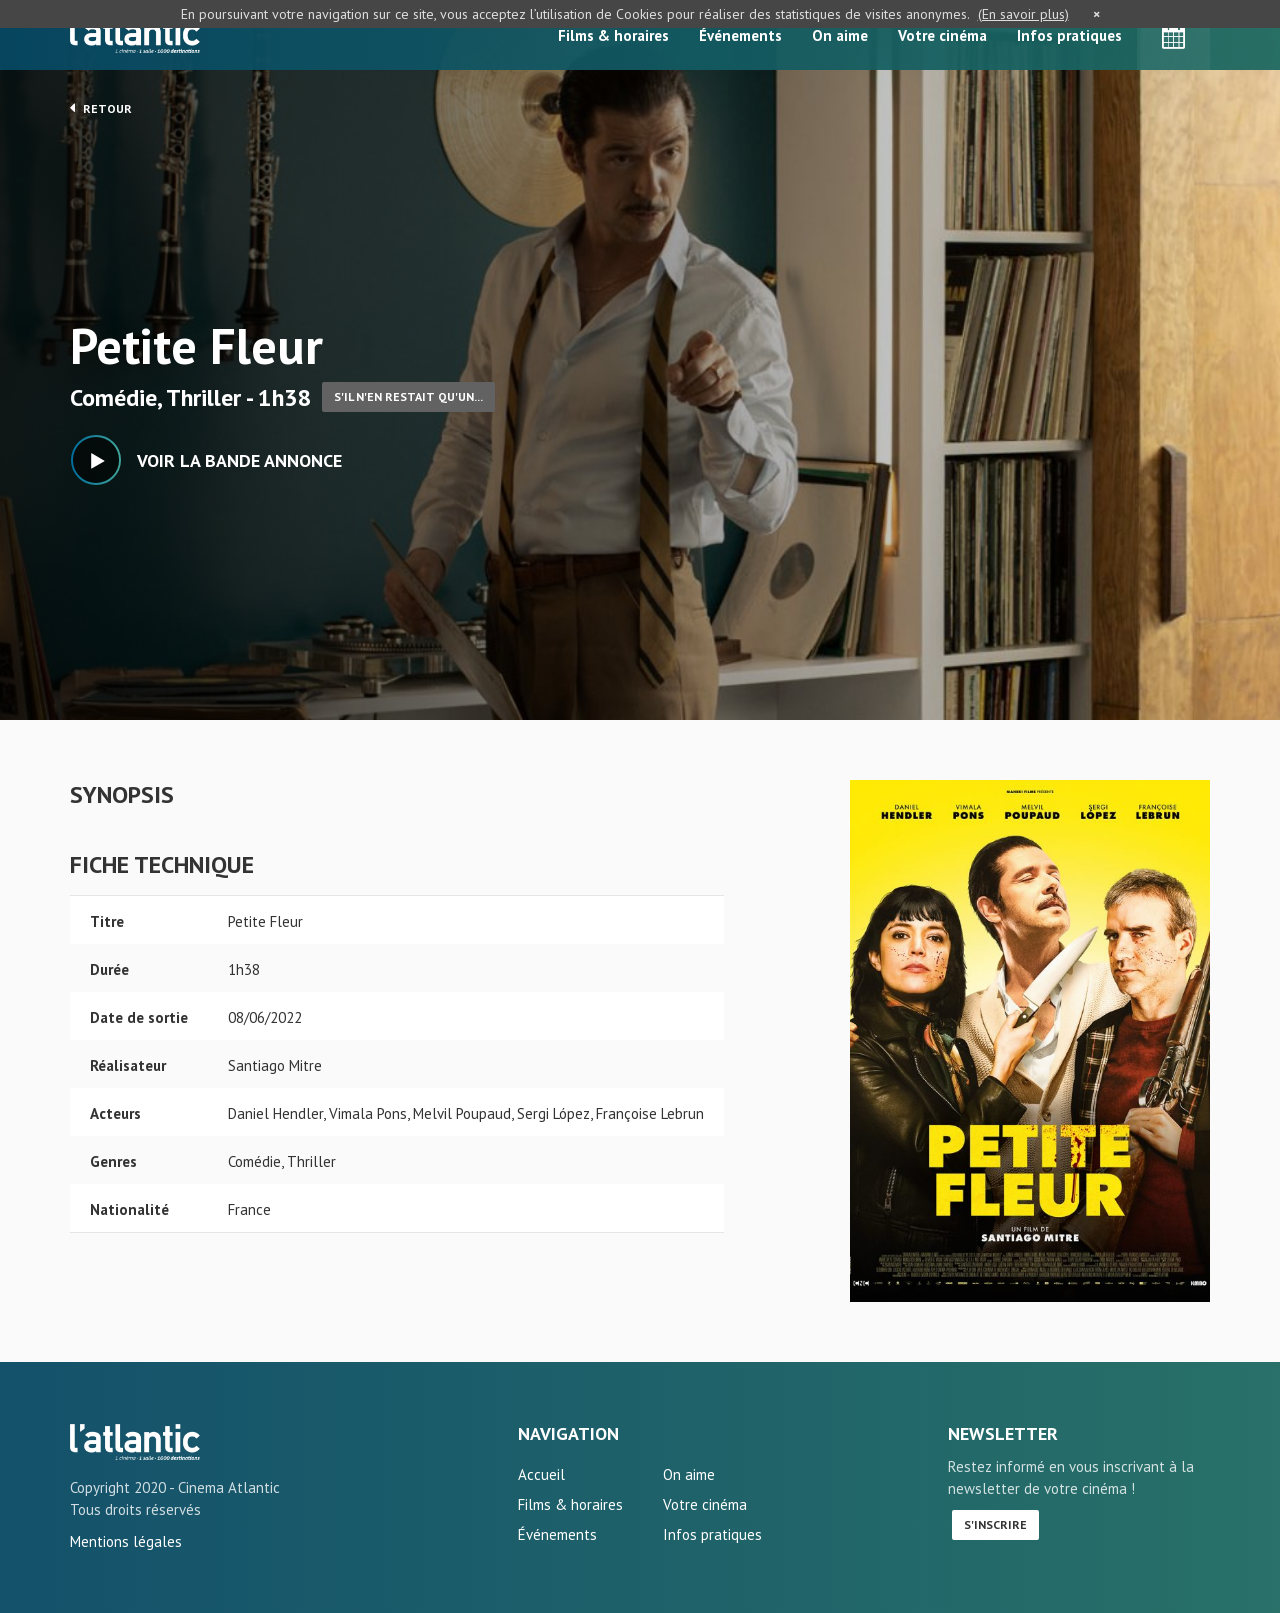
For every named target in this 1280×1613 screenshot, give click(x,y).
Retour (101, 108)
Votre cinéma (942, 35)
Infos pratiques (1069, 35)
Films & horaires (613, 35)
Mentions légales (126, 1541)
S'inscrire (995, 1524)
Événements (740, 35)
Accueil (541, 1474)
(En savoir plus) (1023, 14)
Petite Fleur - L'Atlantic (135, 1442)
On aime (840, 35)
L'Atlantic (135, 35)
